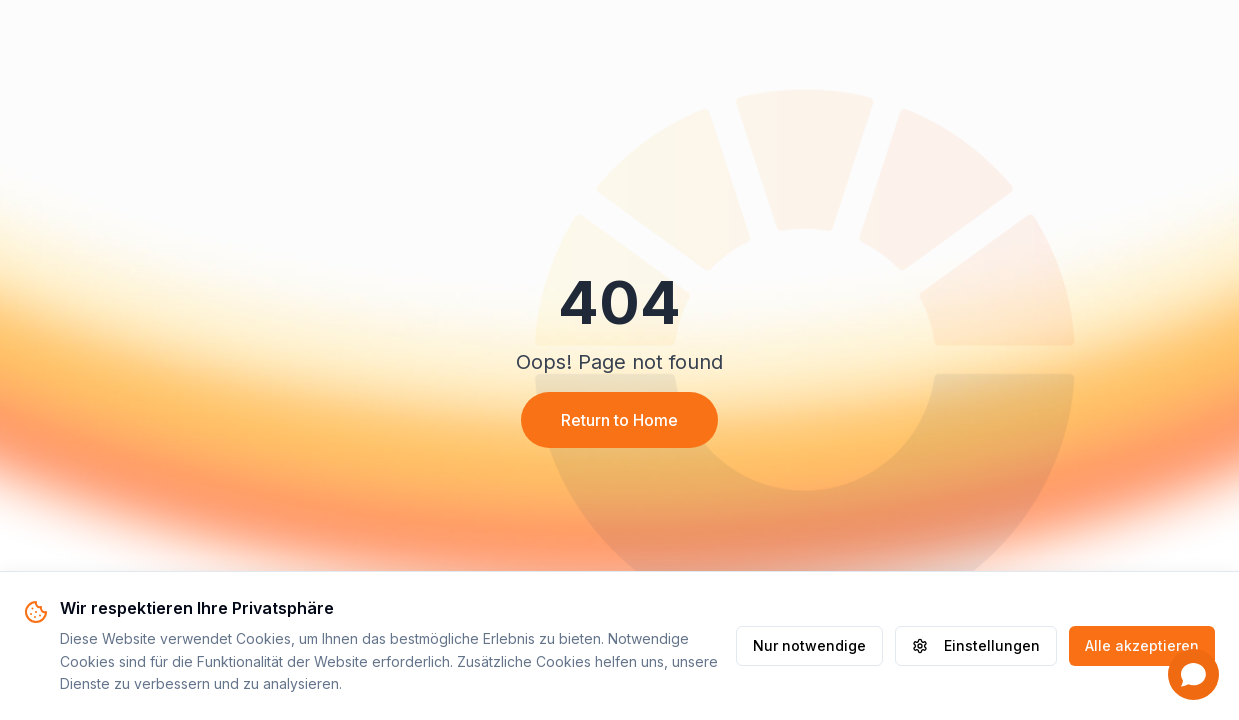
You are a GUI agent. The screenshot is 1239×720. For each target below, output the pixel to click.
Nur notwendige (809, 645)
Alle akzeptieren (1142, 645)
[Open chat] (1193, 674)
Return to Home (619, 420)
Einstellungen (976, 645)
